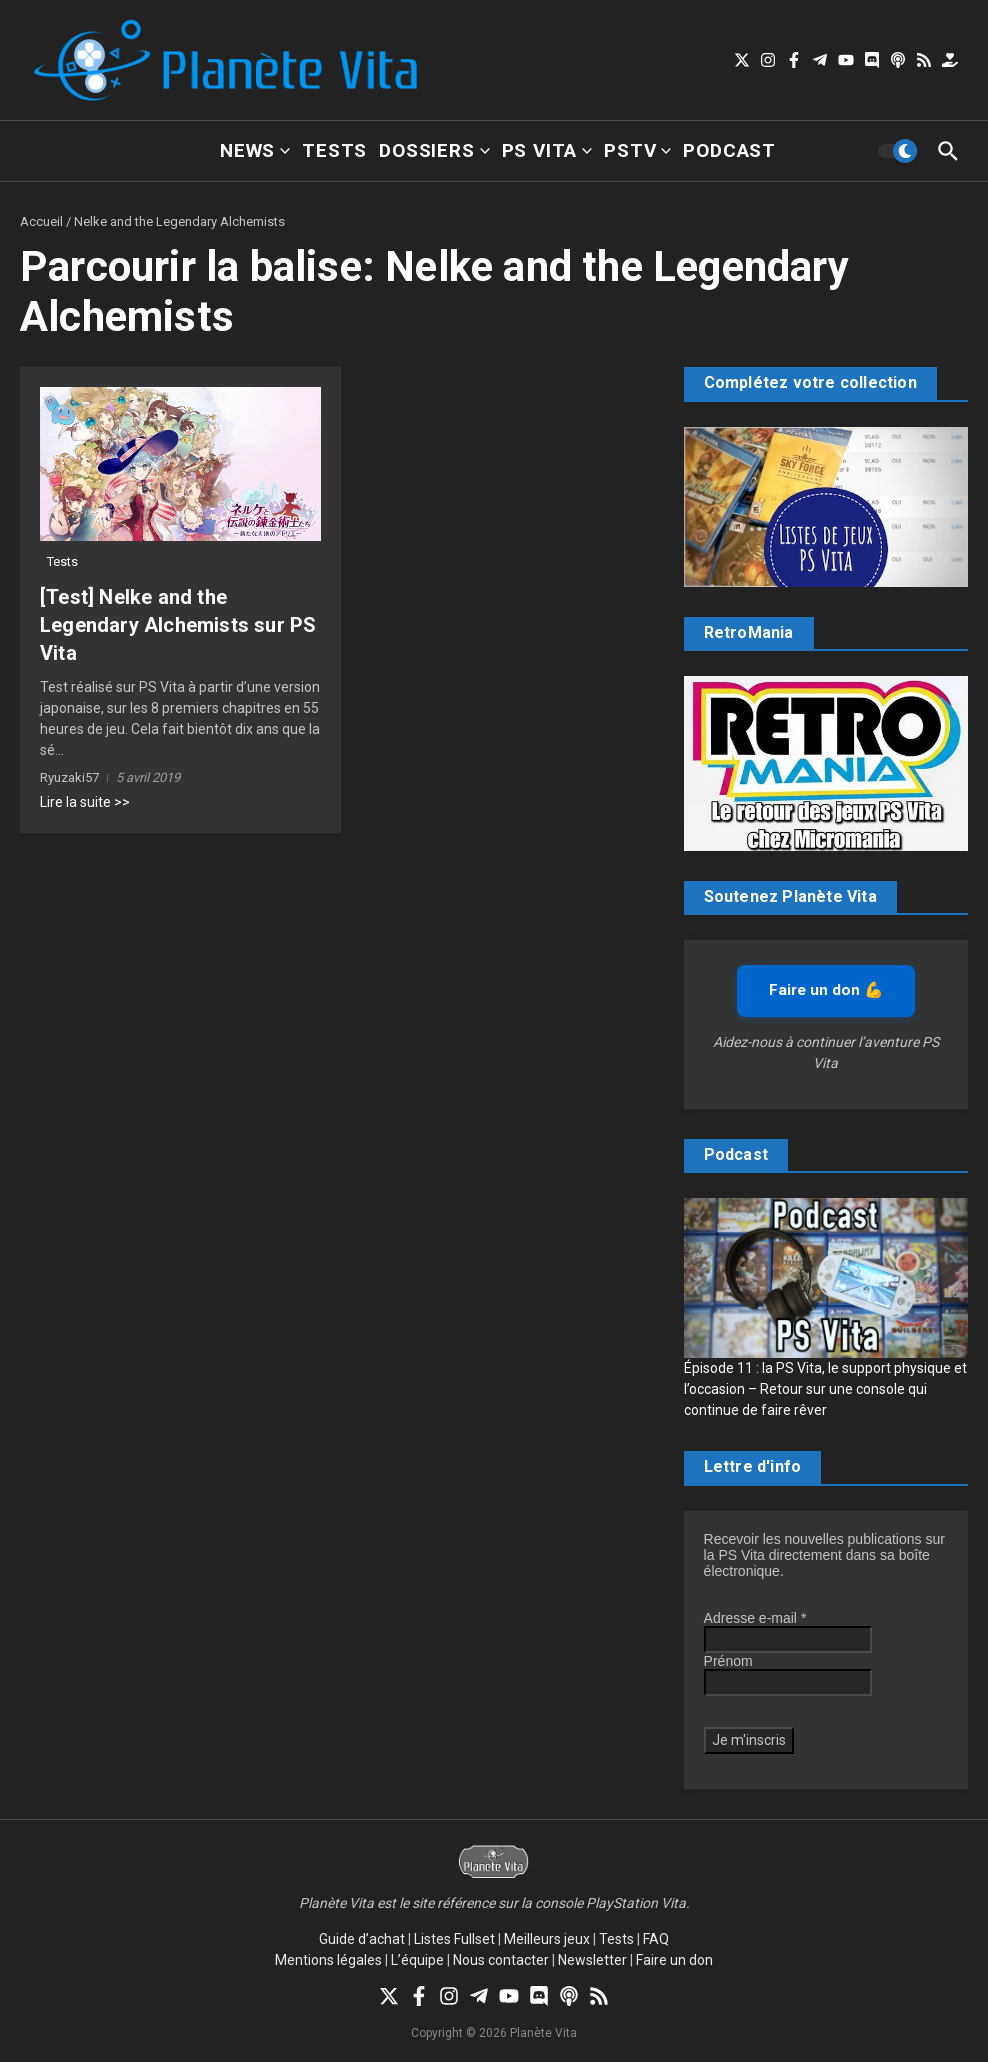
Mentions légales (328, 1960)
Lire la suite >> (85, 802)
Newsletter (592, 1960)
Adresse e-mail (755, 1618)
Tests (334, 150)
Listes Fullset (454, 1939)
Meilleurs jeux (547, 1939)
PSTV (637, 150)
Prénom (728, 1661)
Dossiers (434, 150)
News (255, 150)
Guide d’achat (362, 1939)
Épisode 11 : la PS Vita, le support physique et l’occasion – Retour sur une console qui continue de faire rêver (825, 1389)
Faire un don (674, 1960)
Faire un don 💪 (826, 990)
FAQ (656, 1939)
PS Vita (547, 150)
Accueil (41, 221)
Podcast (729, 150)
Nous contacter (501, 1960)
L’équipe (417, 1960)
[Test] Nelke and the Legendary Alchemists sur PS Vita (178, 625)
